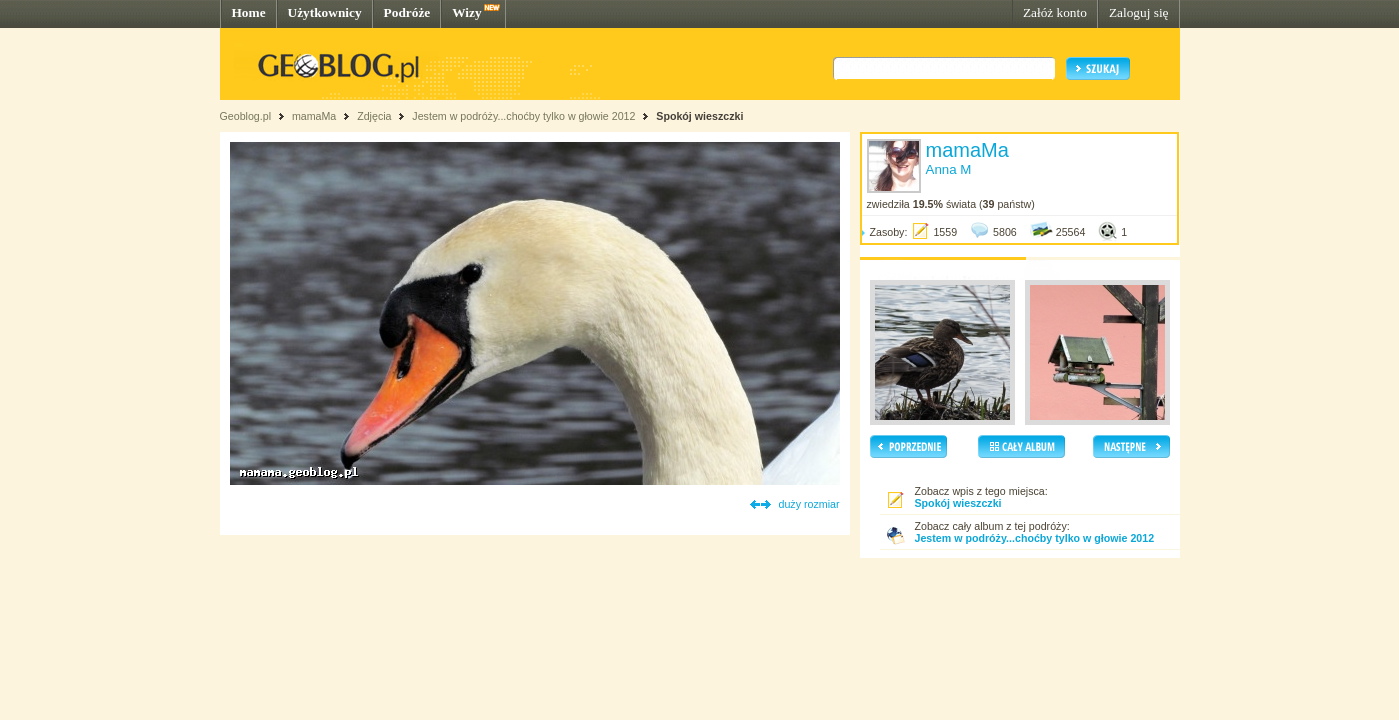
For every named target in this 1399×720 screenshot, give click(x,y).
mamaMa (314, 116)
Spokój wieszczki (699, 116)
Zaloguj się (1139, 12)
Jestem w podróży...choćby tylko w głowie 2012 (523, 116)
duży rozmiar (809, 504)
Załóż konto (1055, 12)
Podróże (407, 12)
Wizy (466, 12)
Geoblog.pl (246, 116)
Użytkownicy (325, 12)
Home (249, 12)
